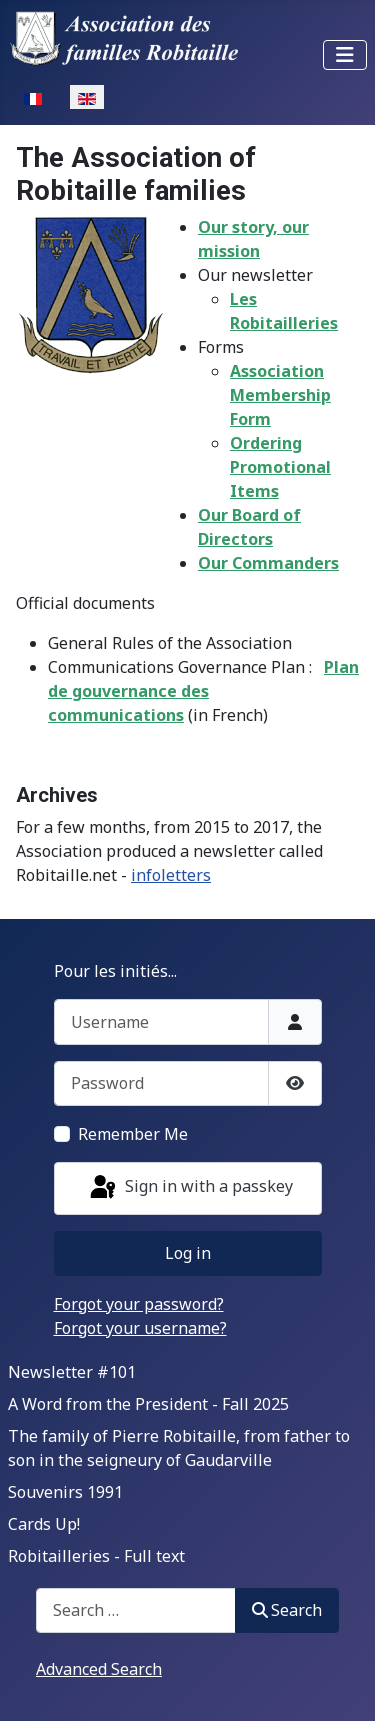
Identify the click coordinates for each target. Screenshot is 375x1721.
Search (287, 1610)
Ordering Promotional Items (280, 467)
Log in (188, 1253)
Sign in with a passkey (190, 1188)
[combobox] (136, 1610)
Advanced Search (99, 1669)
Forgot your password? (139, 1304)
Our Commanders (268, 563)
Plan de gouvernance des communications (203, 691)
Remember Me (133, 1134)
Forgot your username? (140, 1328)
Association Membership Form (280, 395)
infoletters (171, 875)
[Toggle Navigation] (345, 55)
